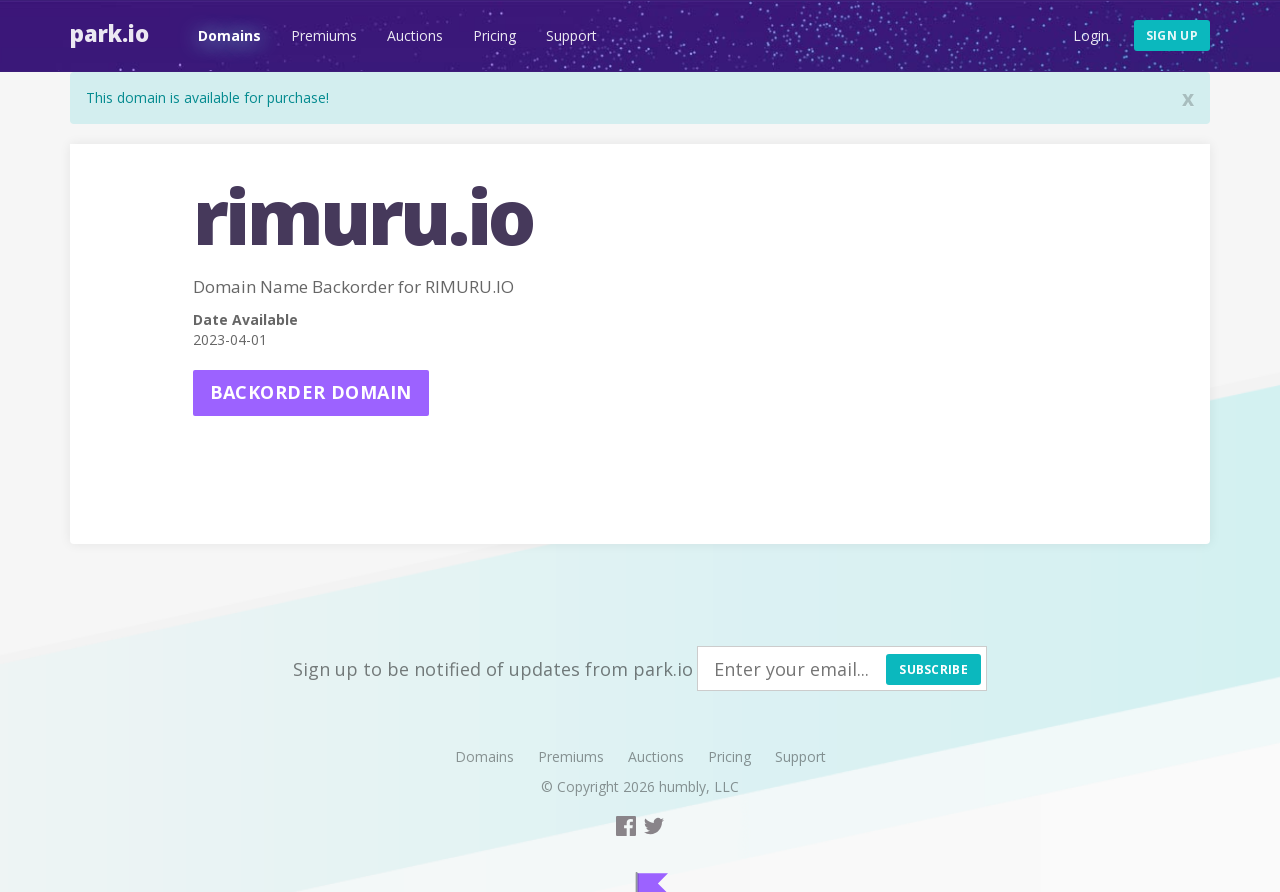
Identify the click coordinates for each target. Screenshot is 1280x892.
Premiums (324, 35)
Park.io (109, 33)
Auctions (415, 35)
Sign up (1172, 35)
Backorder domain (311, 392)
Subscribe (933, 669)
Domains (229, 35)
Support (571, 35)
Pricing (494, 35)
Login (1091, 35)
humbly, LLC (699, 786)
